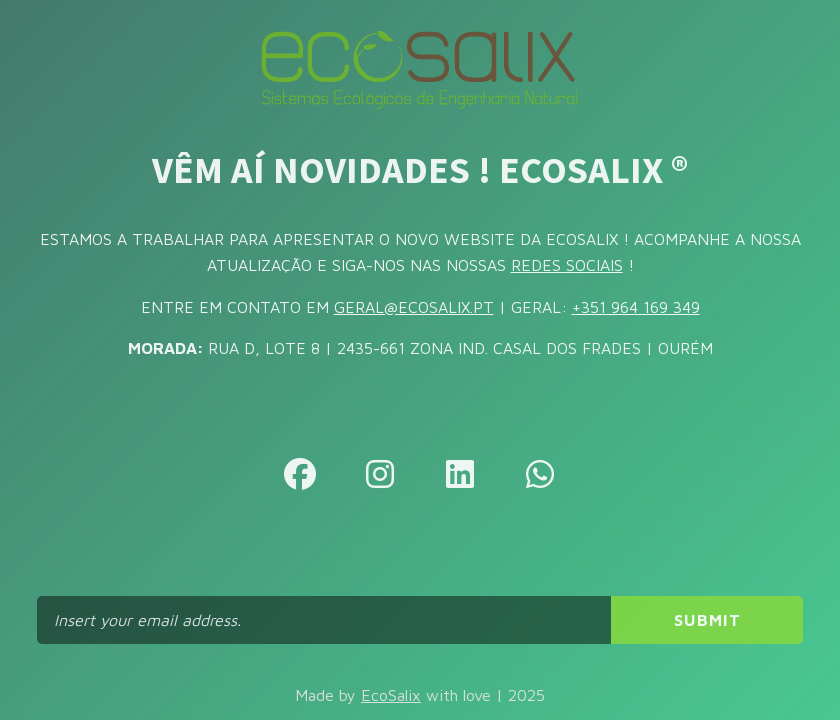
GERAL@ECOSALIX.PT (414, 307)
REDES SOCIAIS (567, 265)
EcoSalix (391, 695)
